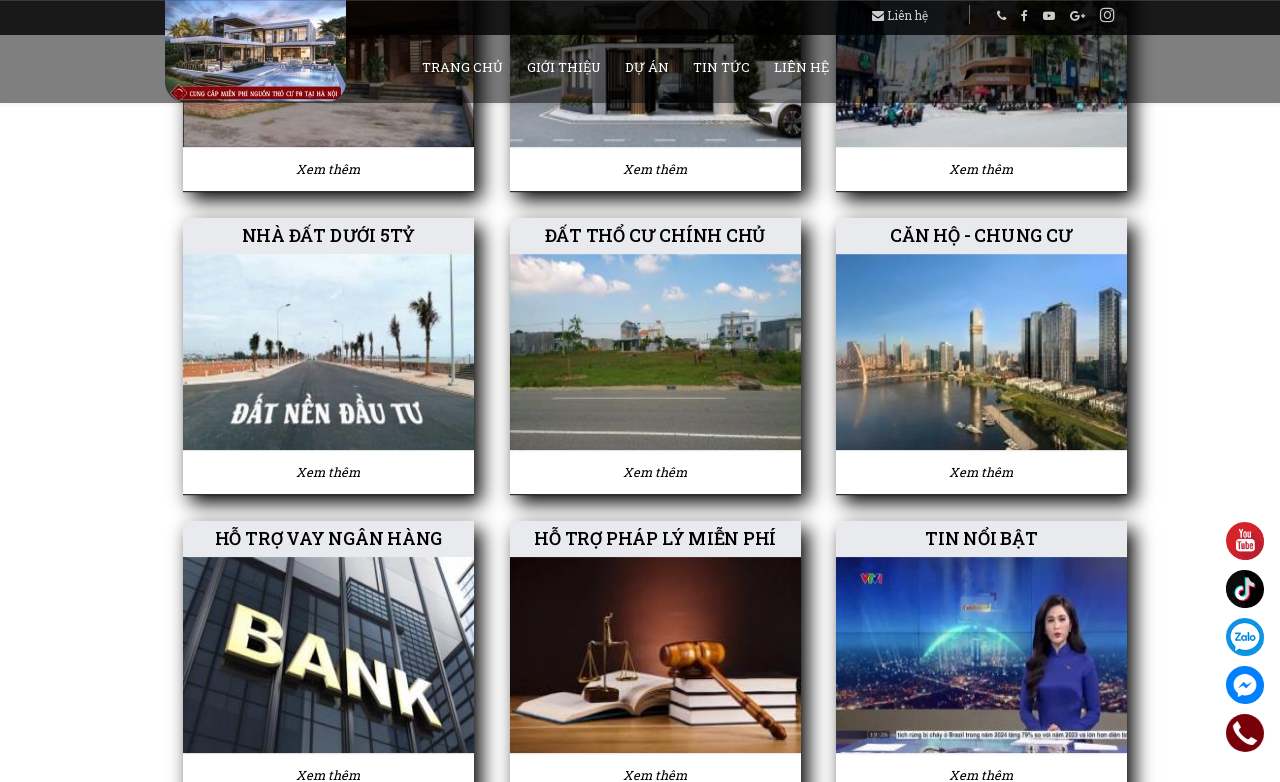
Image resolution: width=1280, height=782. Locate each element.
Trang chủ (462, 67)
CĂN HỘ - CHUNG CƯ (982, 236)
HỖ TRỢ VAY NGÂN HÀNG (328, 539)
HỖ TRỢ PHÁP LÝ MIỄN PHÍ (655, 539)
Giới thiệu (564, 67)
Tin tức (721, 67)
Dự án (647, 67)
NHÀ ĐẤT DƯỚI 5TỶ (328, 236)
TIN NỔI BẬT (981, 539)
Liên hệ (900, 15)
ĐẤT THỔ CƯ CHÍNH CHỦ (654, 236)
